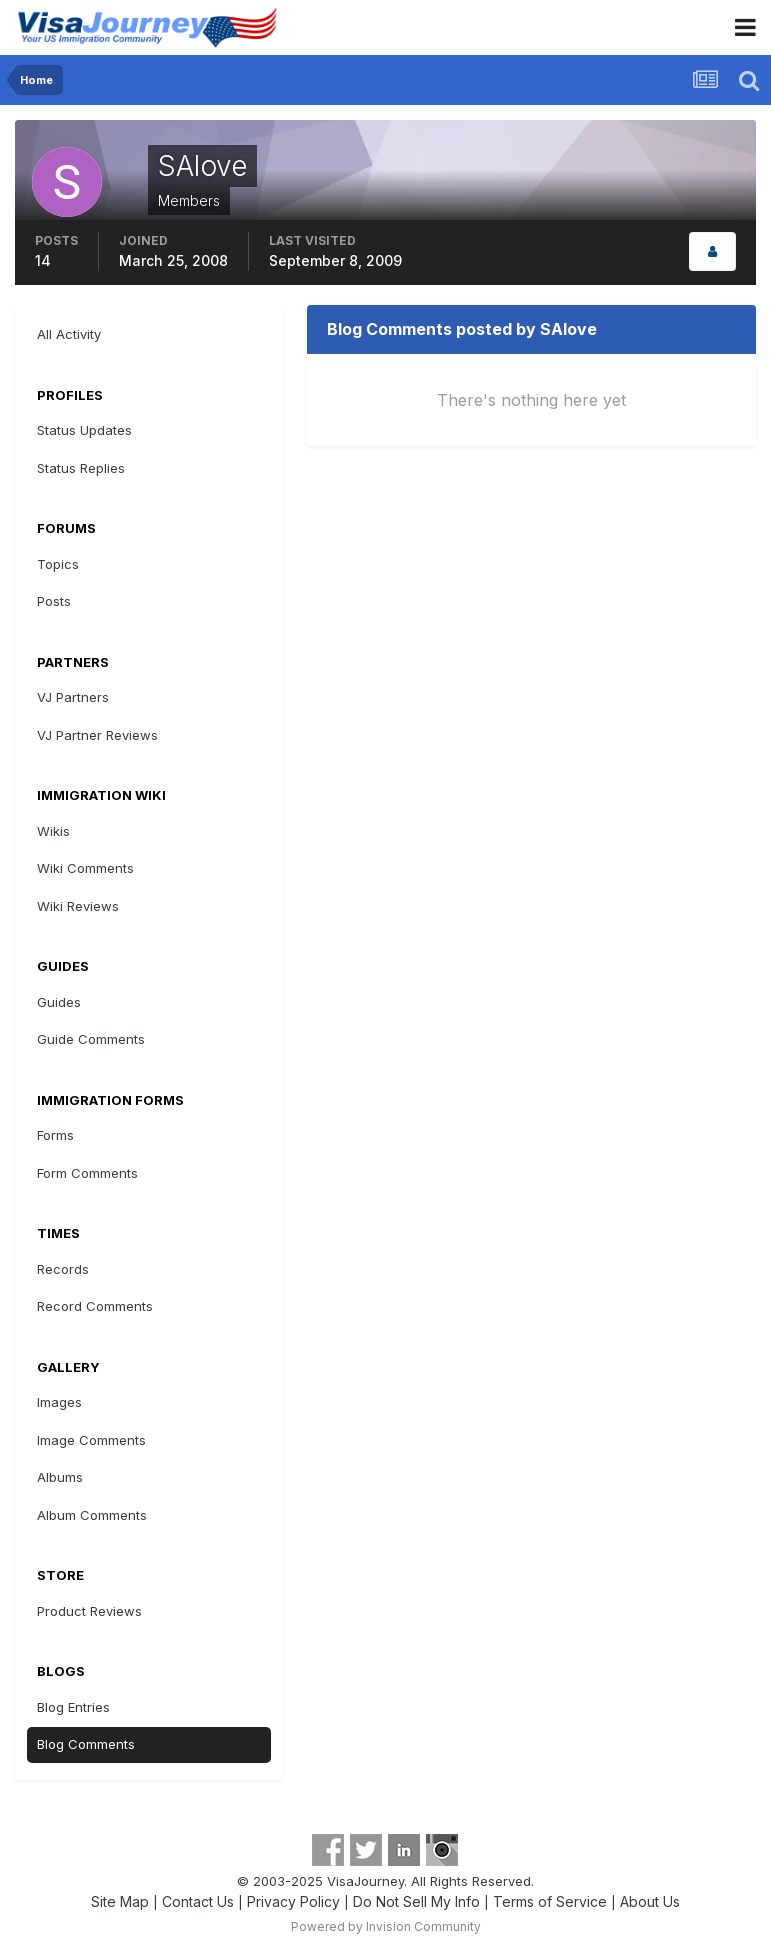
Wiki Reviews (78, 906)
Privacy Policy (293, 1901)
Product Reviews (89, 1611)
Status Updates (84, 430)
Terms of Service (550, 1901)
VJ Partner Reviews (97, 735)
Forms (55, 1135)
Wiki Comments (85, 868)
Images (59, 1402)
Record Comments (95, 1306)
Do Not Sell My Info (416, 1901)
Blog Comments (86, 1744)
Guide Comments (91, 1039)
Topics (58, 564)
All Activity (69, 334)
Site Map (120, 1901)
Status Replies (81, 468)
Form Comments (87, 1173)
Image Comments (91, 1440)
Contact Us (198, 1901)
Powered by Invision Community (386, 1926)
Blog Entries (73, 1707)
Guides (59, 1002)
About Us (650, 1901)
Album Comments (92, 1515)
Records (63, 1269)
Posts (54, 601)
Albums (60, 1477)
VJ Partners (73, 697)
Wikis (53, 831)
